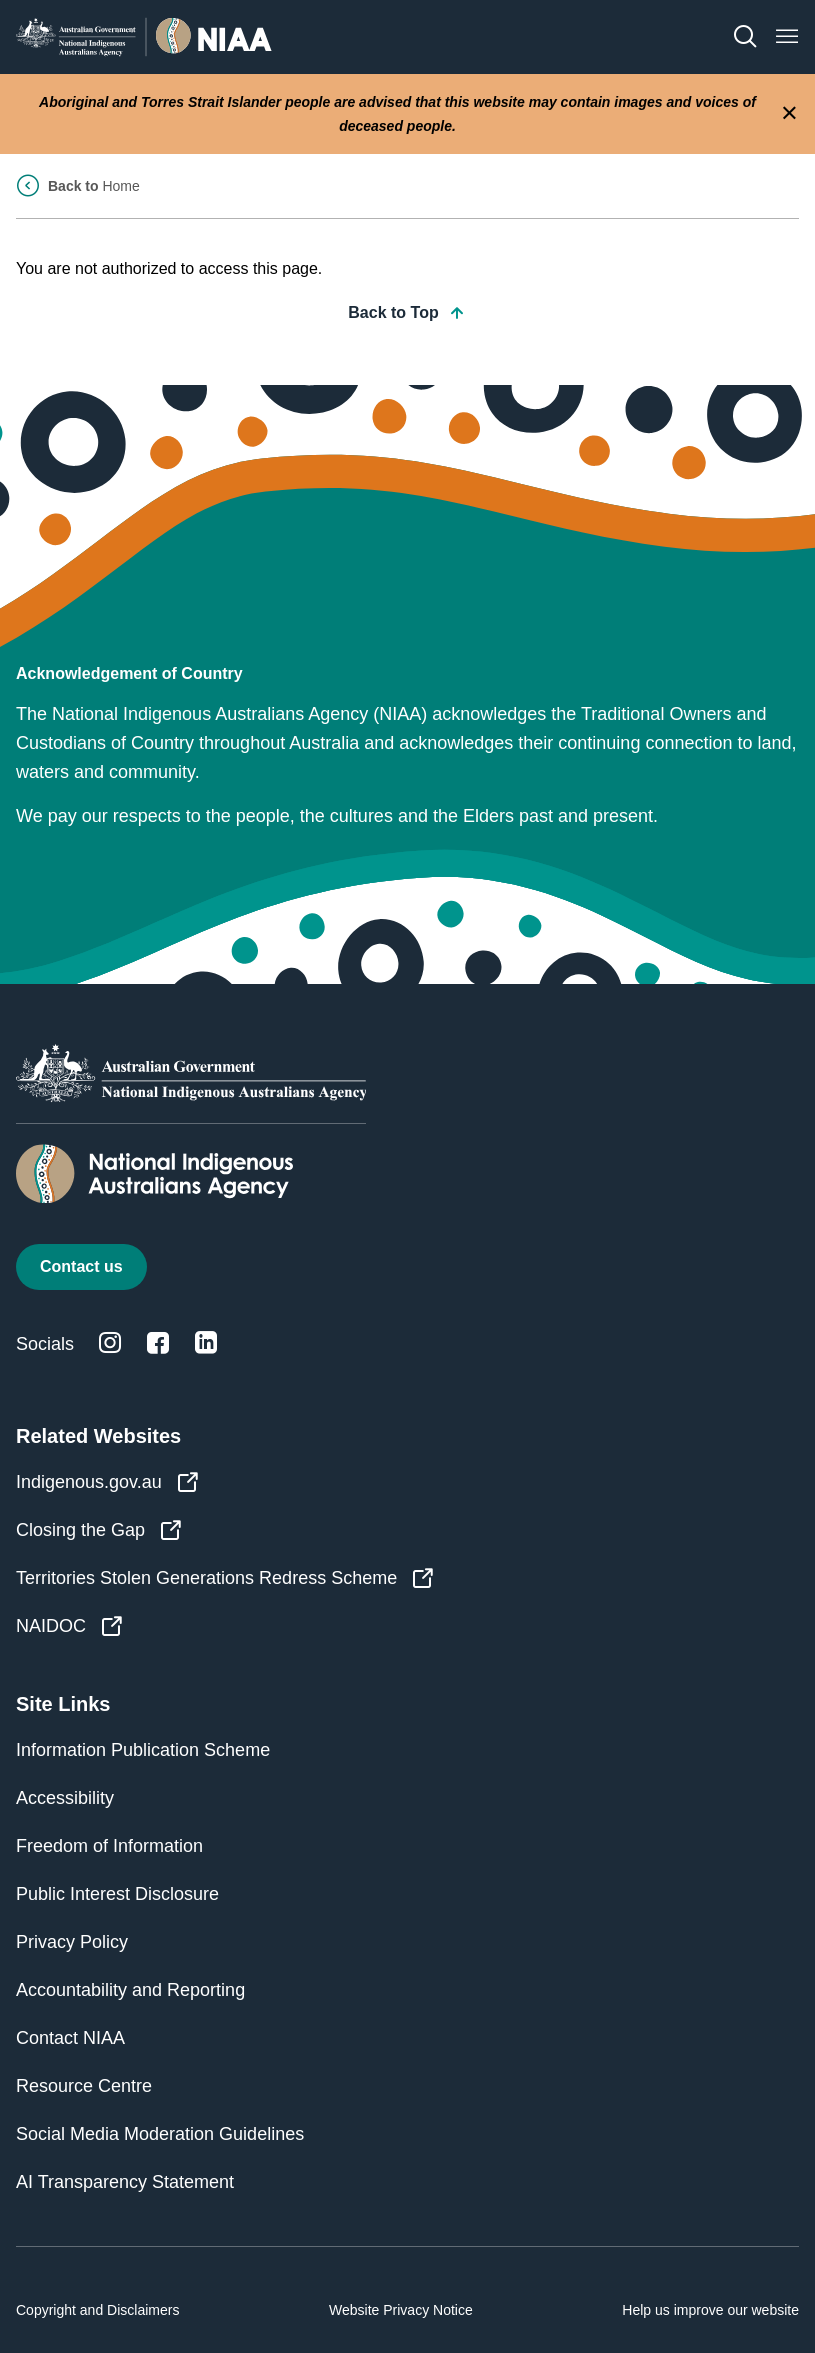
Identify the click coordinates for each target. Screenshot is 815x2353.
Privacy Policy (72, 1942)
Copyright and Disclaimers (97, 2310)
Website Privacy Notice (401, 2310)
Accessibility (65, 1798)
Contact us (81, 1266)
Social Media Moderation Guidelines (160, 2134)
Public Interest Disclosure (117, 1894)
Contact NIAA (70, 2038)
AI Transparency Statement (125, 2182)
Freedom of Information (109, 1846)
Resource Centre (84, 2086)
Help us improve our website (710, 2310)
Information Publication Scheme (143, 1750)
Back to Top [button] (407, 313)
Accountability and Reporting (130, 1990)
